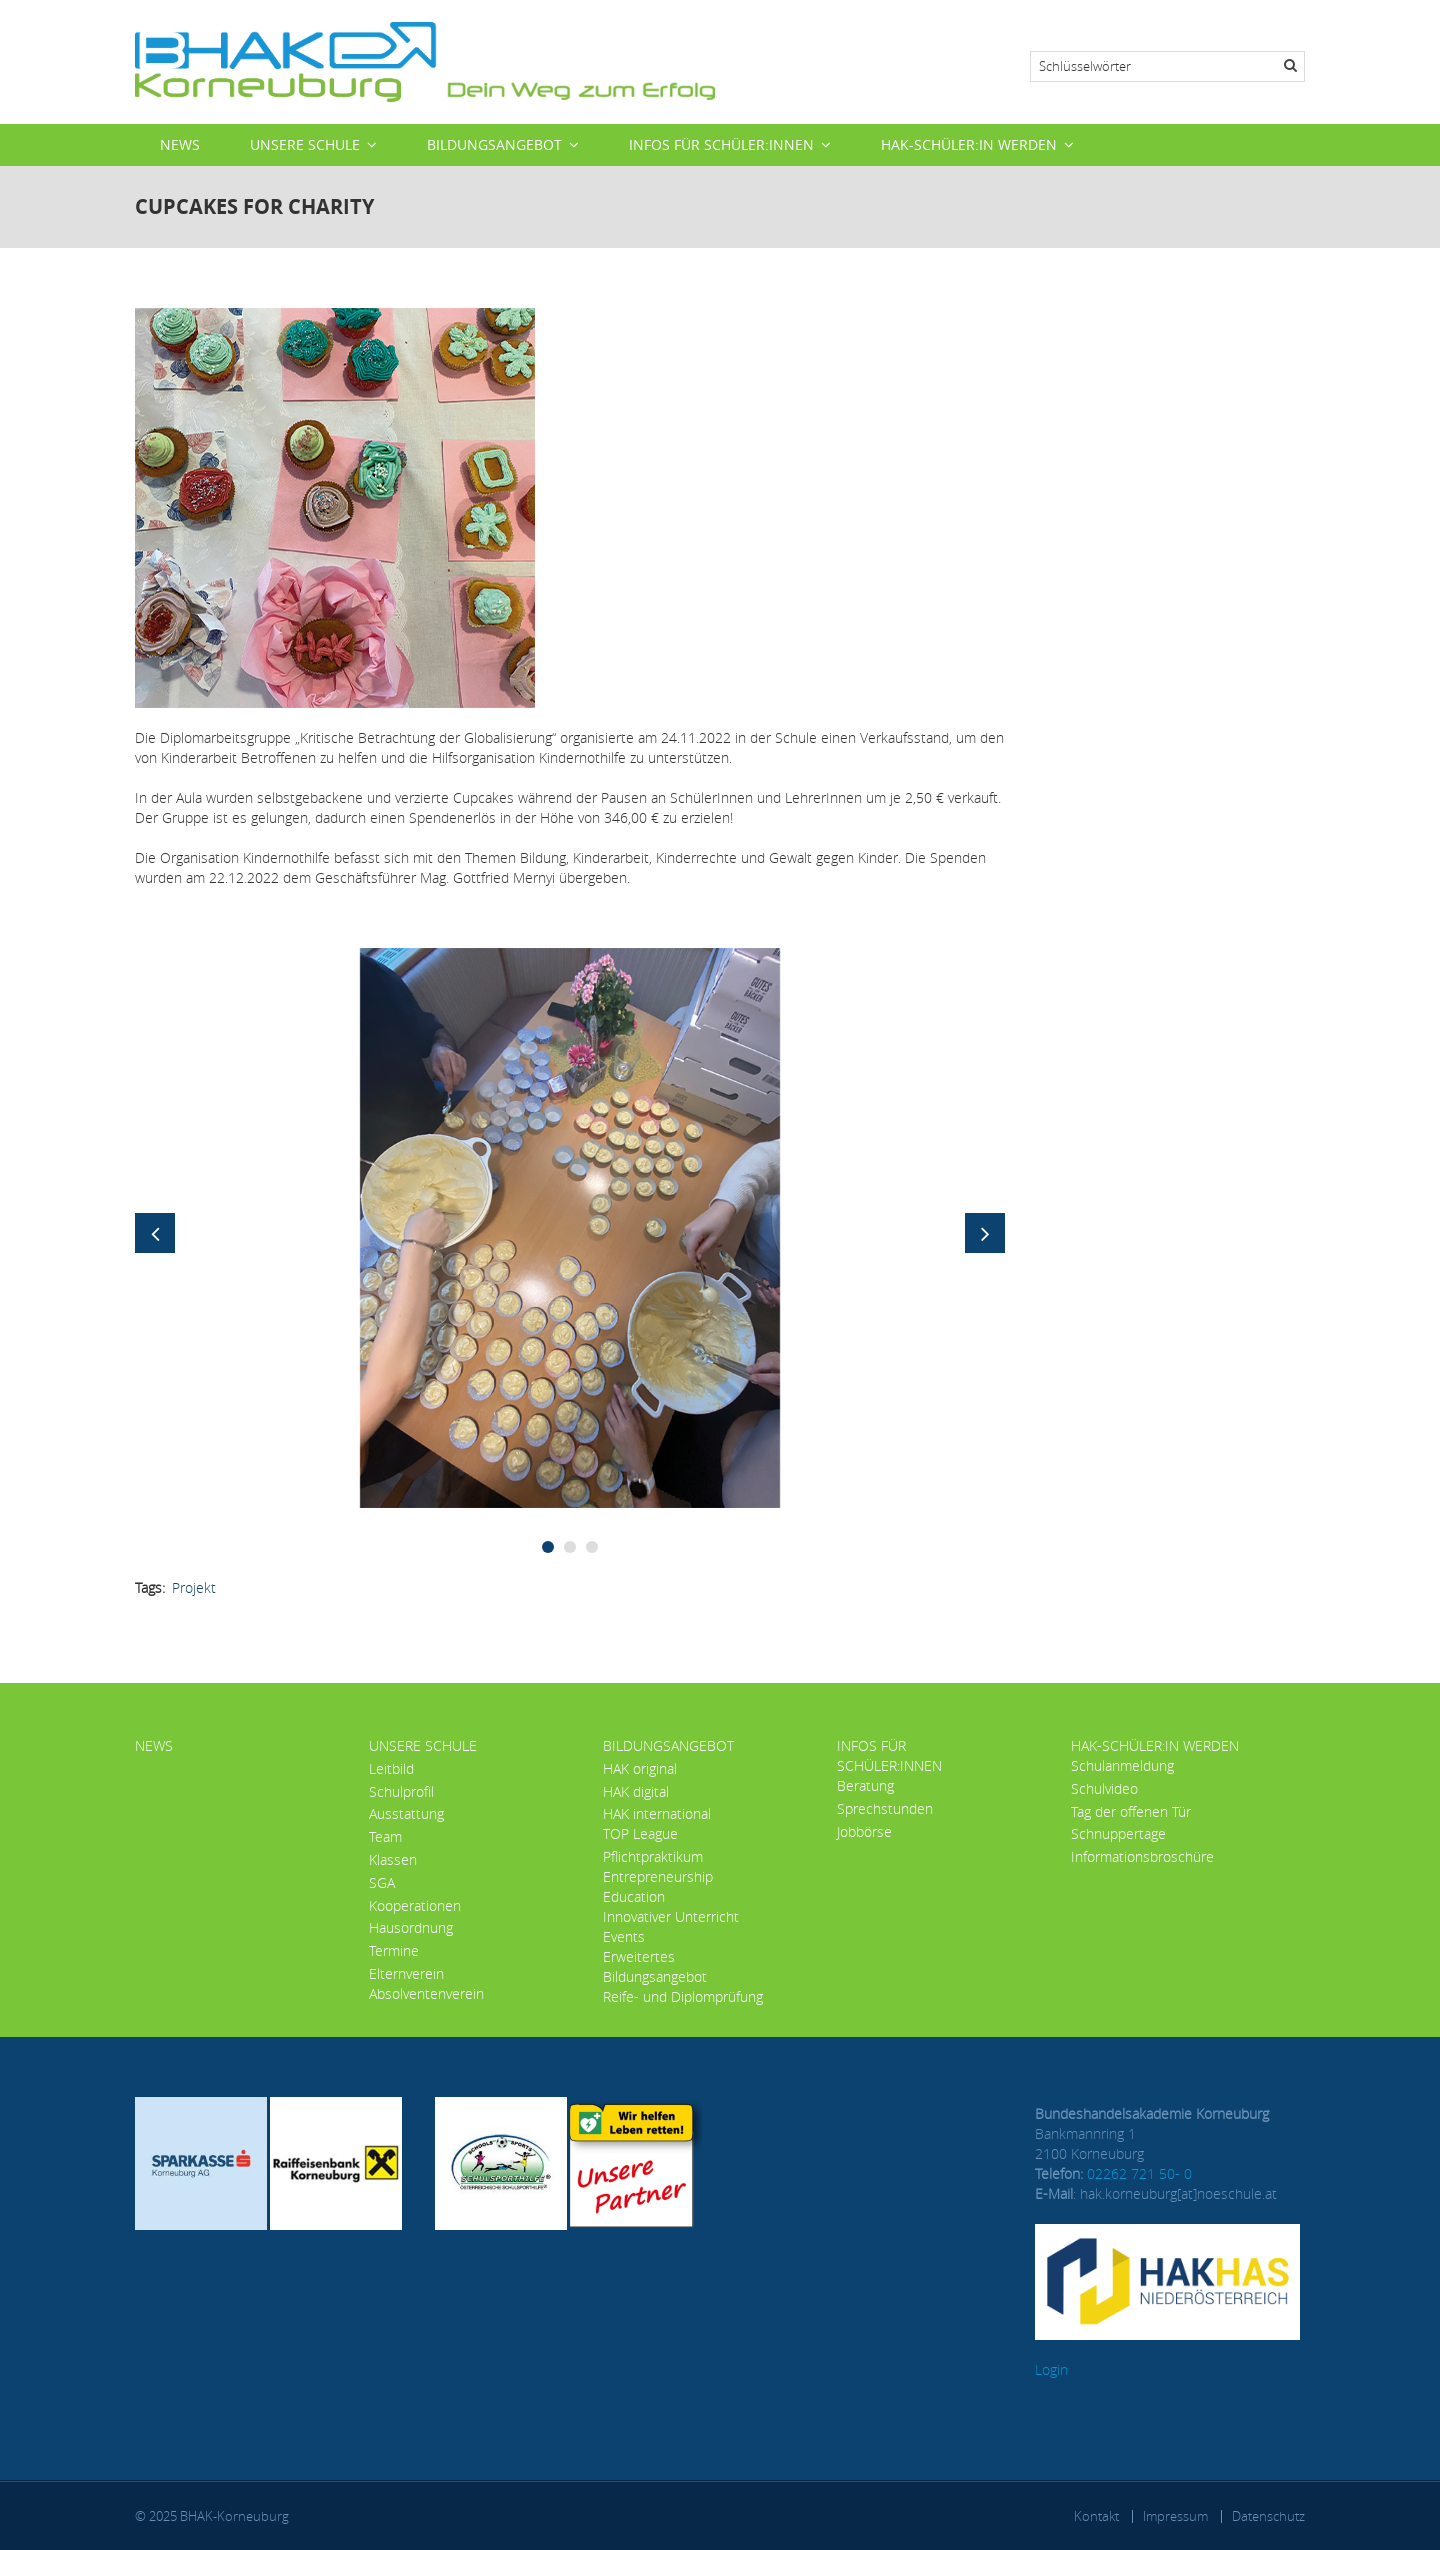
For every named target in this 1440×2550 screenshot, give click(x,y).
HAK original (640, 1768)
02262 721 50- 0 (1139, 2173)
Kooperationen (415, 1905)
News (180, 144)
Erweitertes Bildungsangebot (655, 1966)
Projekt (194, 1587)
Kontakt (1096, 2516)
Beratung (865, 1785)
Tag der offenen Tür (1131, 1811)
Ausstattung (406, 1813)
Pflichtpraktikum (653, 1856)
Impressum (1175, 2516)
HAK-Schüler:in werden (969, 144)
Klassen (393, 1859)
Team (385, 1836)
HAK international (657, 1813)
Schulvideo (1104, 1788)
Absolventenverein (426, 1993)
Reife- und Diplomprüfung (683, 1996)
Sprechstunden (885, 1808)
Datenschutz (1268, 2516)
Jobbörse (864, 1831)
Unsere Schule (305, 144)
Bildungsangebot (494, 144)
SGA (382, 1882)
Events (624, 1936)
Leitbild (391, 1768)
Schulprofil (401, 1791)
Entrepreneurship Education (658, 1886)
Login (1051, 2369)
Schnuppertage (1118, 1833)
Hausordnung (411, 1927)
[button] (570, 1226)
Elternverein (406, 1973)
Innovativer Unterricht (671, 1916)
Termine (394, 1950)
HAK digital (636, 1791)
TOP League (640, 1833)
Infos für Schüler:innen (721, 144)
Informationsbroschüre (1142, 1856)
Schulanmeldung (1122, 1765)
